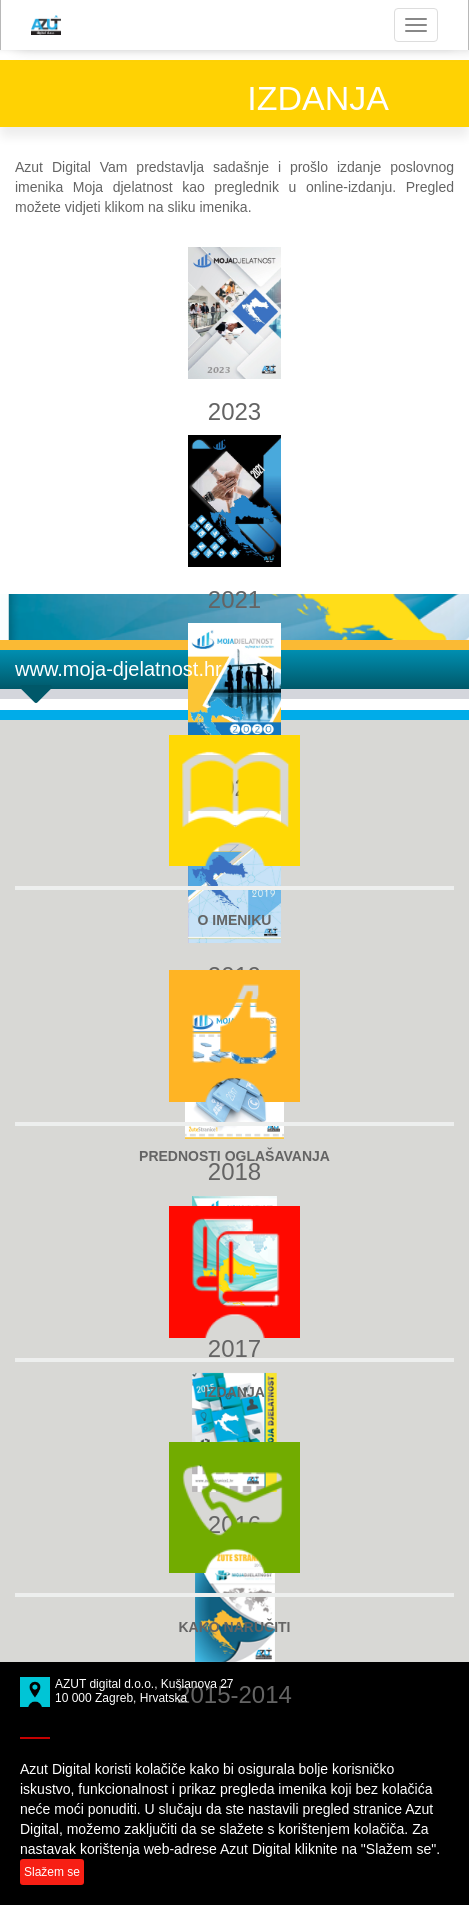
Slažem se (52, 1872)
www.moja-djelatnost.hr (118, 669)
